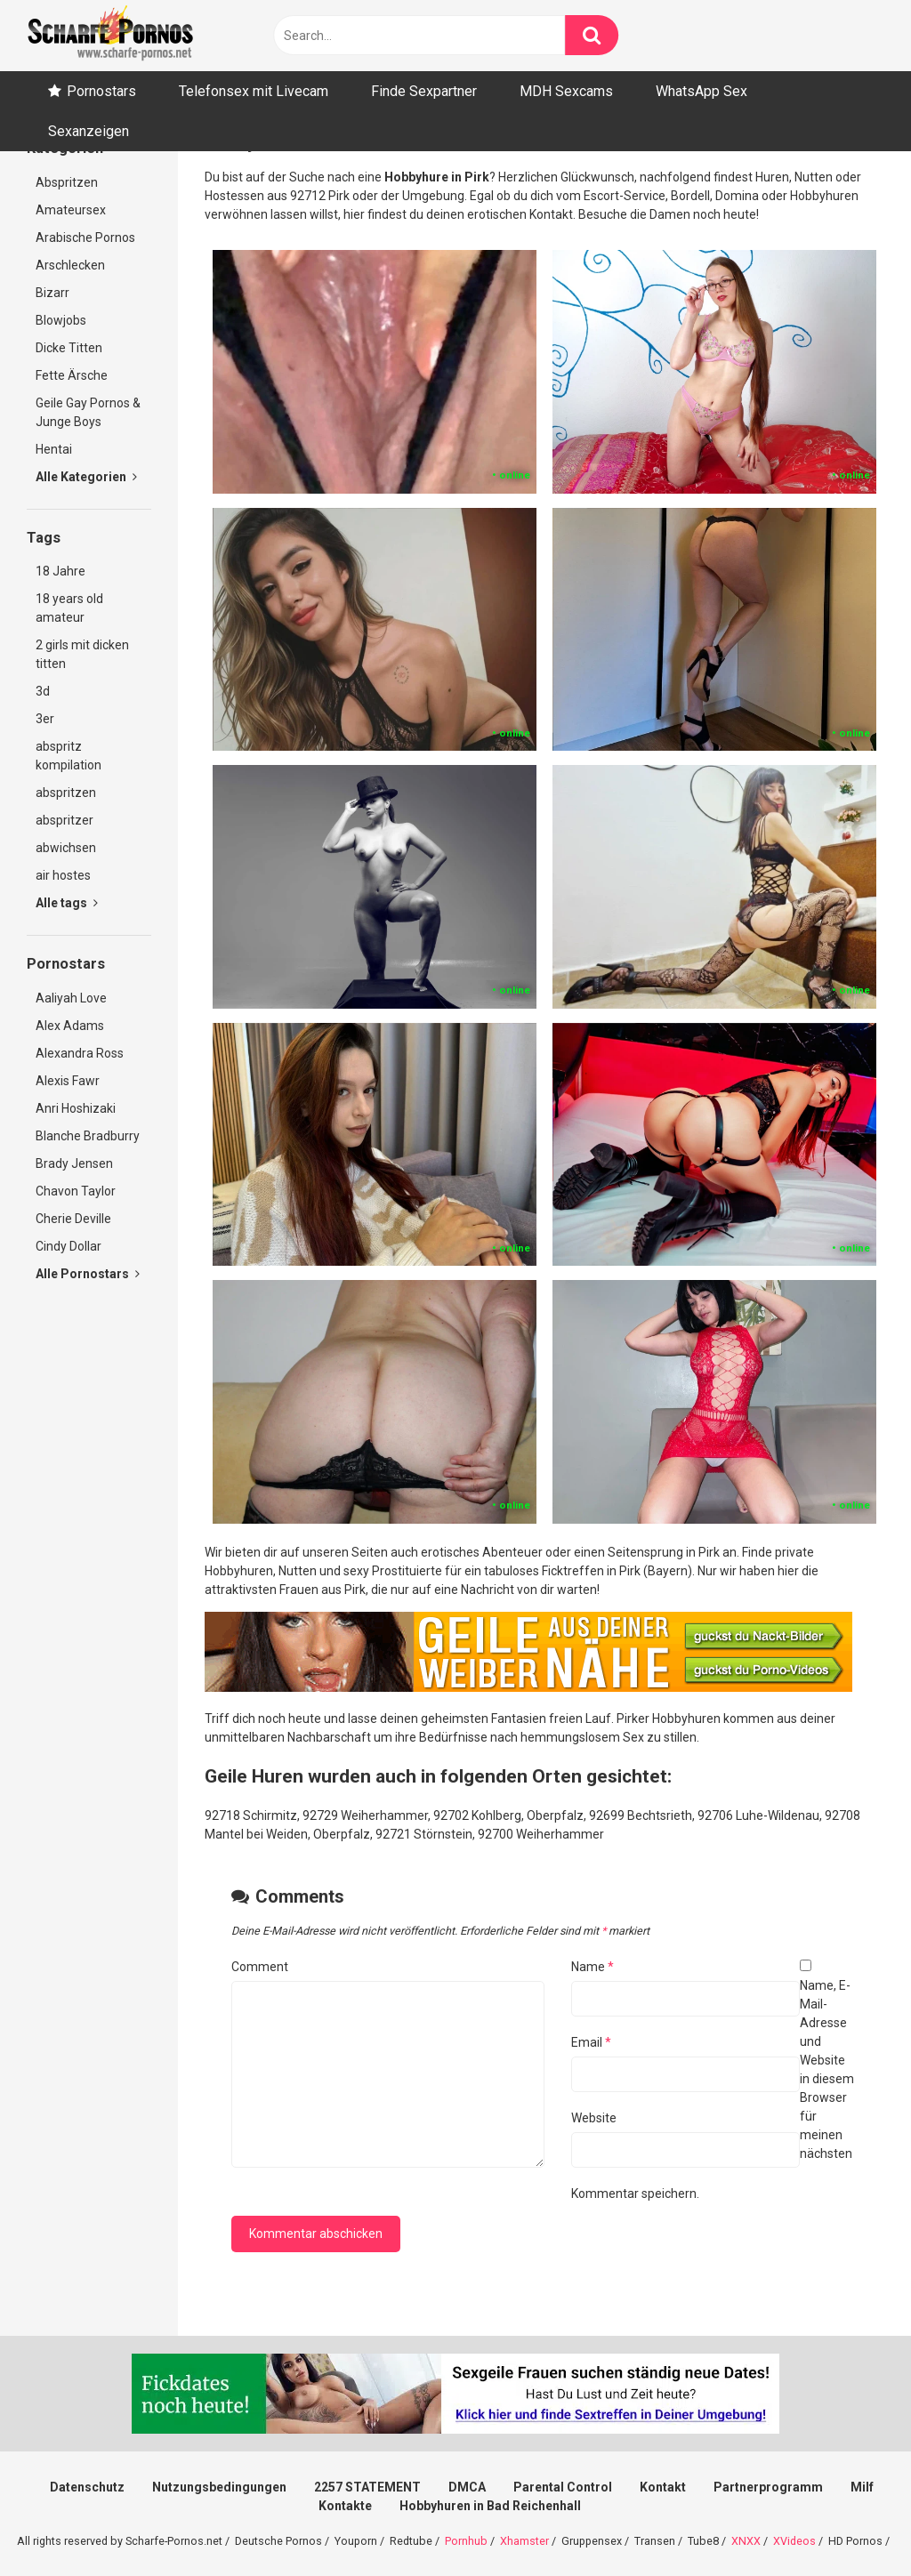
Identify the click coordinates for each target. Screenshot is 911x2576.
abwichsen (66, 848)
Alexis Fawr (68, 1081)
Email (591, 2042)
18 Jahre (60, 571)
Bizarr (52, 293)
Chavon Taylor (76, 1191)
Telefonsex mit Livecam (253, 91)
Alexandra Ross (80, 1053)
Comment (259, 1967)
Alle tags (67, 903)
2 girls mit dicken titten (82, 654)
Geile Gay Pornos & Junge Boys (88, 412)
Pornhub (466, 2541)
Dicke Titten (69, 348)
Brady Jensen (74, 1163)
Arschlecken (70, 265)
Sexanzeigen (88, 131)
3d (43, 691)
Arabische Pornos (85, 237)
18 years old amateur (69, 608)
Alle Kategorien (86, 477)
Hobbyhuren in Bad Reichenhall (490, 2506)
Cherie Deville (73, 1219)
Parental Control (562, 2487)
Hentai (54, 449)
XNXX (746, 2541)
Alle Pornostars (88, 1274)
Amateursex (71, 210)
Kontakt (663, 2487)
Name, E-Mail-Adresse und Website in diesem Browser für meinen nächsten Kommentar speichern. (712, 2089)
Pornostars (101, 91)
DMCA (467, 2487)
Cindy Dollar (68, 1246)
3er (45, 719)
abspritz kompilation (68, 755)
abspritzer (64, 820)
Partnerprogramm (768, 2487)
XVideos (794, 2541)
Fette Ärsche (72, 375)
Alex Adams (70, 1025)
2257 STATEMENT (367, 2487)
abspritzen (66, 792)
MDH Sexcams (566, 91)
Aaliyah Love (71, 998)
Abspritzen (67, 182)
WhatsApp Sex (701, 91)
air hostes (63, 875)
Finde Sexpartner (424, 91)
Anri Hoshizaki (76, 1108)
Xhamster (524, 2541)
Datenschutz (87, 2487)
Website (594, 2118)
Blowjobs (61, 320)
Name (592, 1967)
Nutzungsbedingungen (219, 2487)
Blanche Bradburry (88, 1136)
